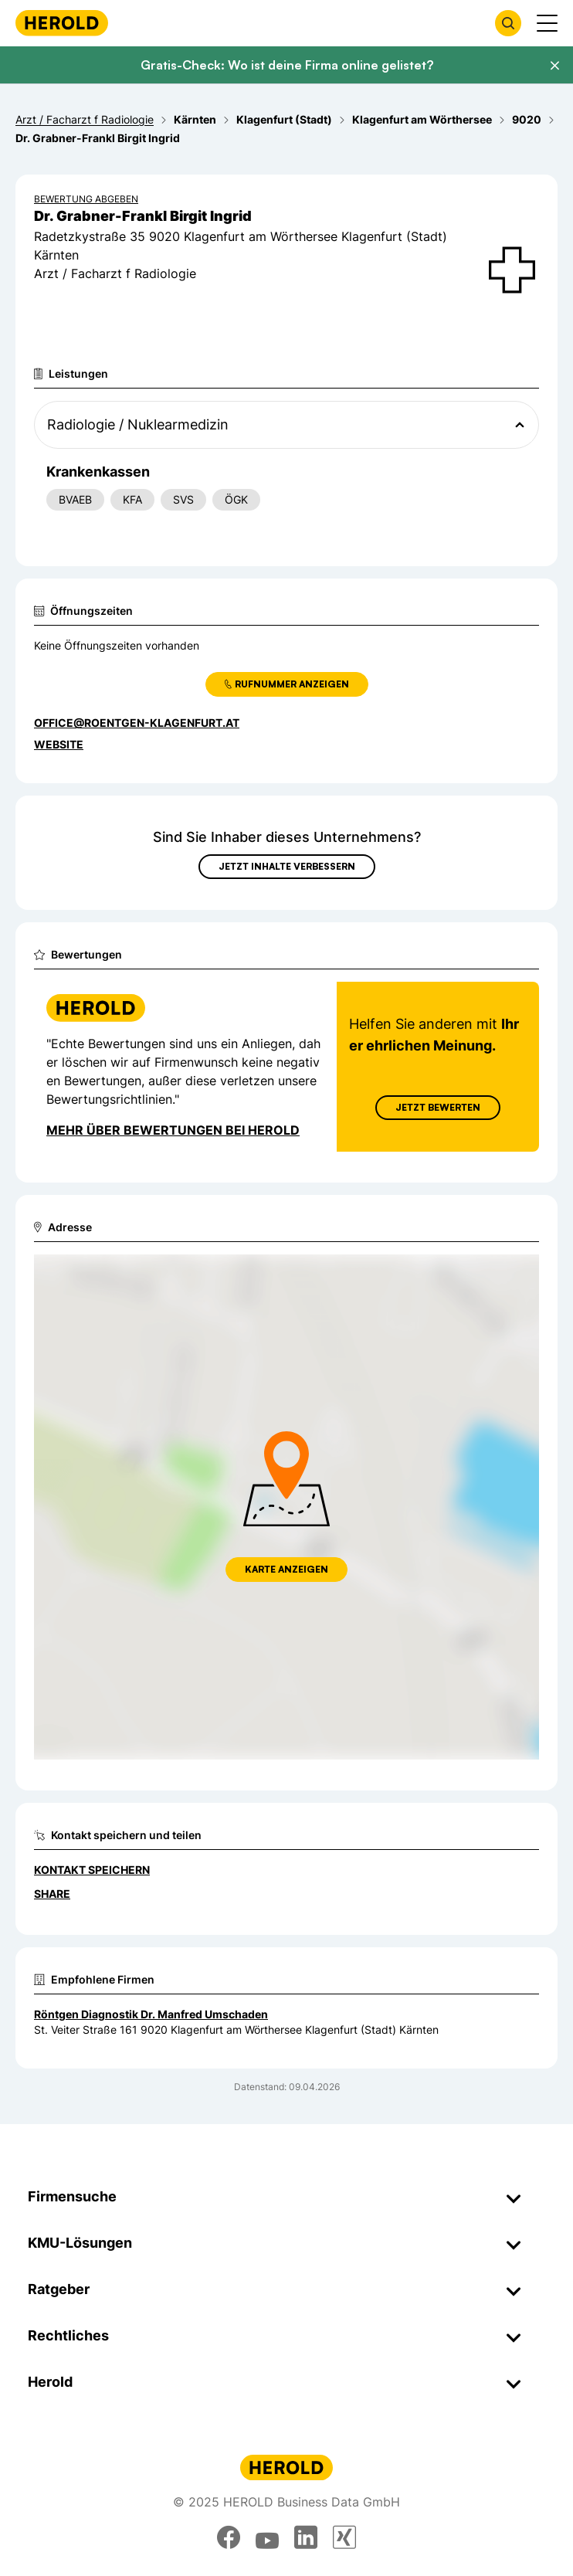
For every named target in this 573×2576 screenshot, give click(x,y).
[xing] (344, 2537)
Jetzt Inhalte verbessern (287, 866)
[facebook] (228, 2537)
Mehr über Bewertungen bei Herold (173, 1130)
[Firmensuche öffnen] (508, 23)
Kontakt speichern (92, 1869)
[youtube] (267, 2537)
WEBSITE (58, 744)
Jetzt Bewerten (437, 1107)
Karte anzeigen (286, 1569)
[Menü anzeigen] (547, 23)
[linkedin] (305, 2537)
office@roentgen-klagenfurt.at (136, 722)
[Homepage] (61, 23)
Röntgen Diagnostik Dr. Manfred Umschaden (151, 2014)
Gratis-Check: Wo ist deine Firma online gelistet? (287, 65)
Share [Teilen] (52, 1893)
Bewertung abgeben (86, 199)
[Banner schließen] (554, 65)
